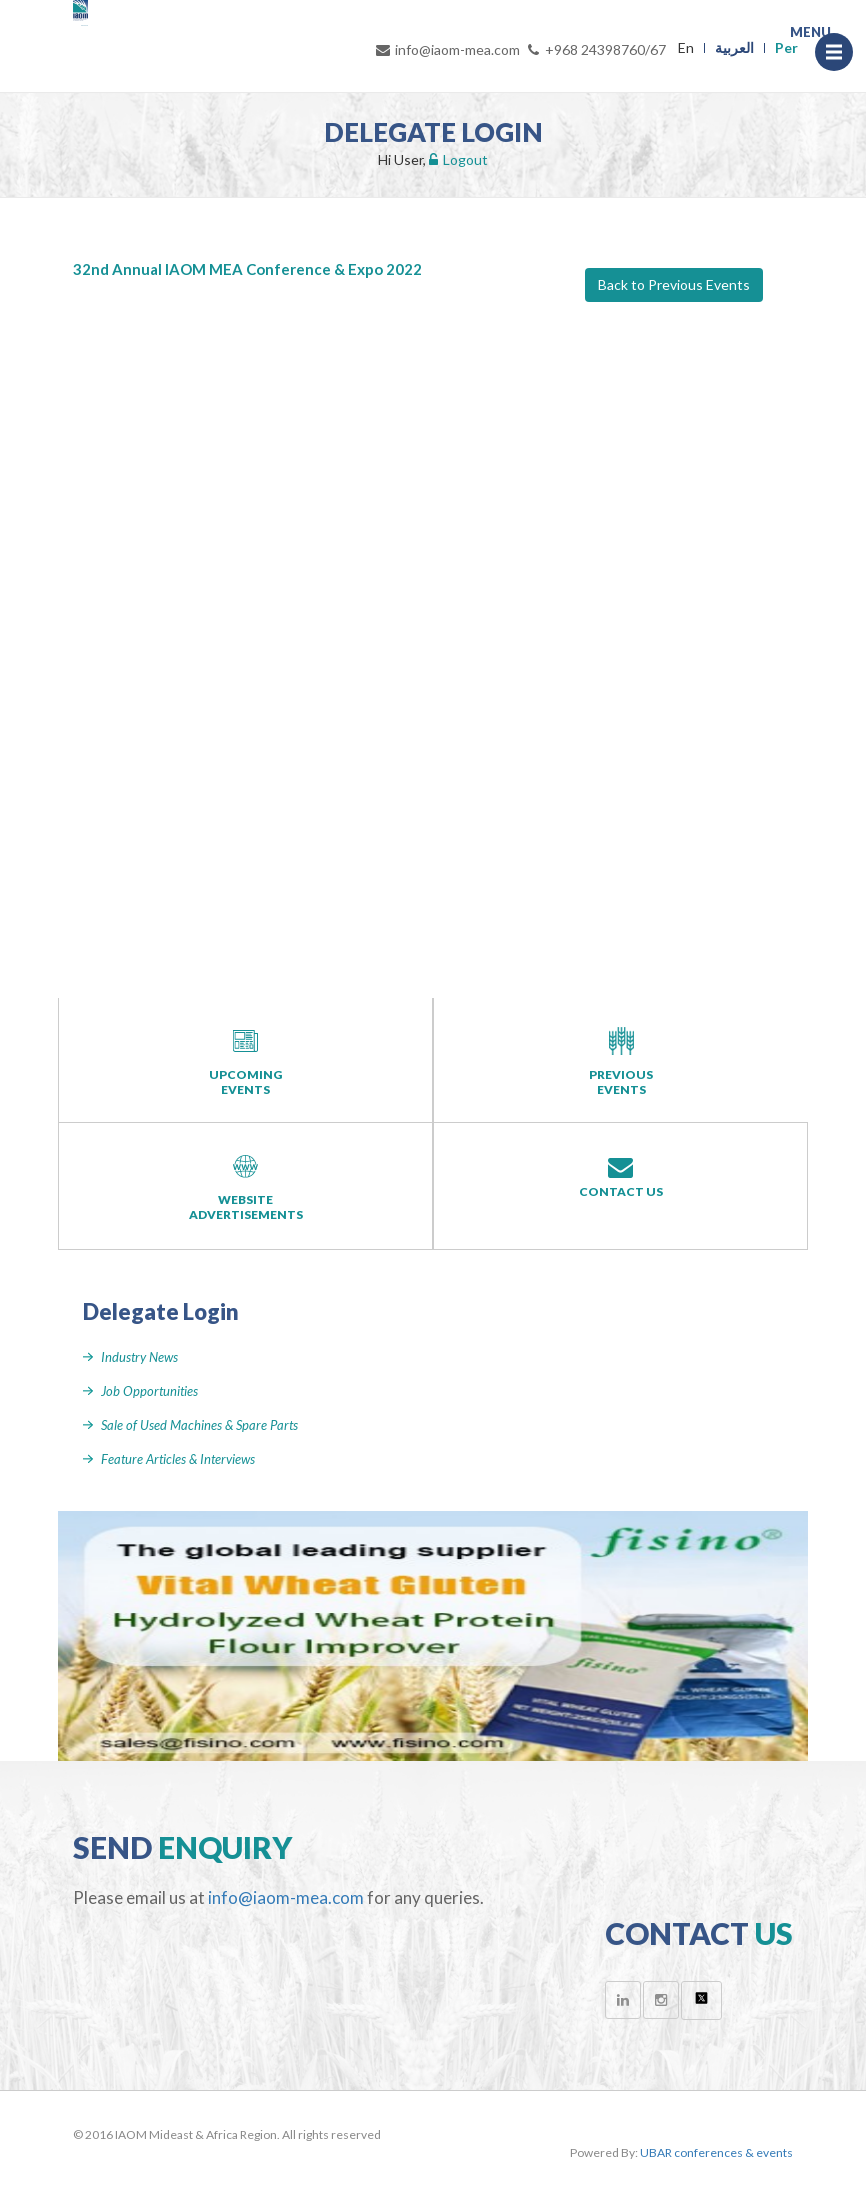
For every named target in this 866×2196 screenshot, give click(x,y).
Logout (458, 159)
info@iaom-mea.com (447, 49)
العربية (734, 47)
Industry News (139, 1357)
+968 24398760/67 (595, 49)
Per (786, 47)
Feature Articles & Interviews (178, 1459)
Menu (839, 52)
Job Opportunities (149, 1391)
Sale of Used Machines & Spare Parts (199, 1425)
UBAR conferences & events (716, 2152)
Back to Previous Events (674, 284)
